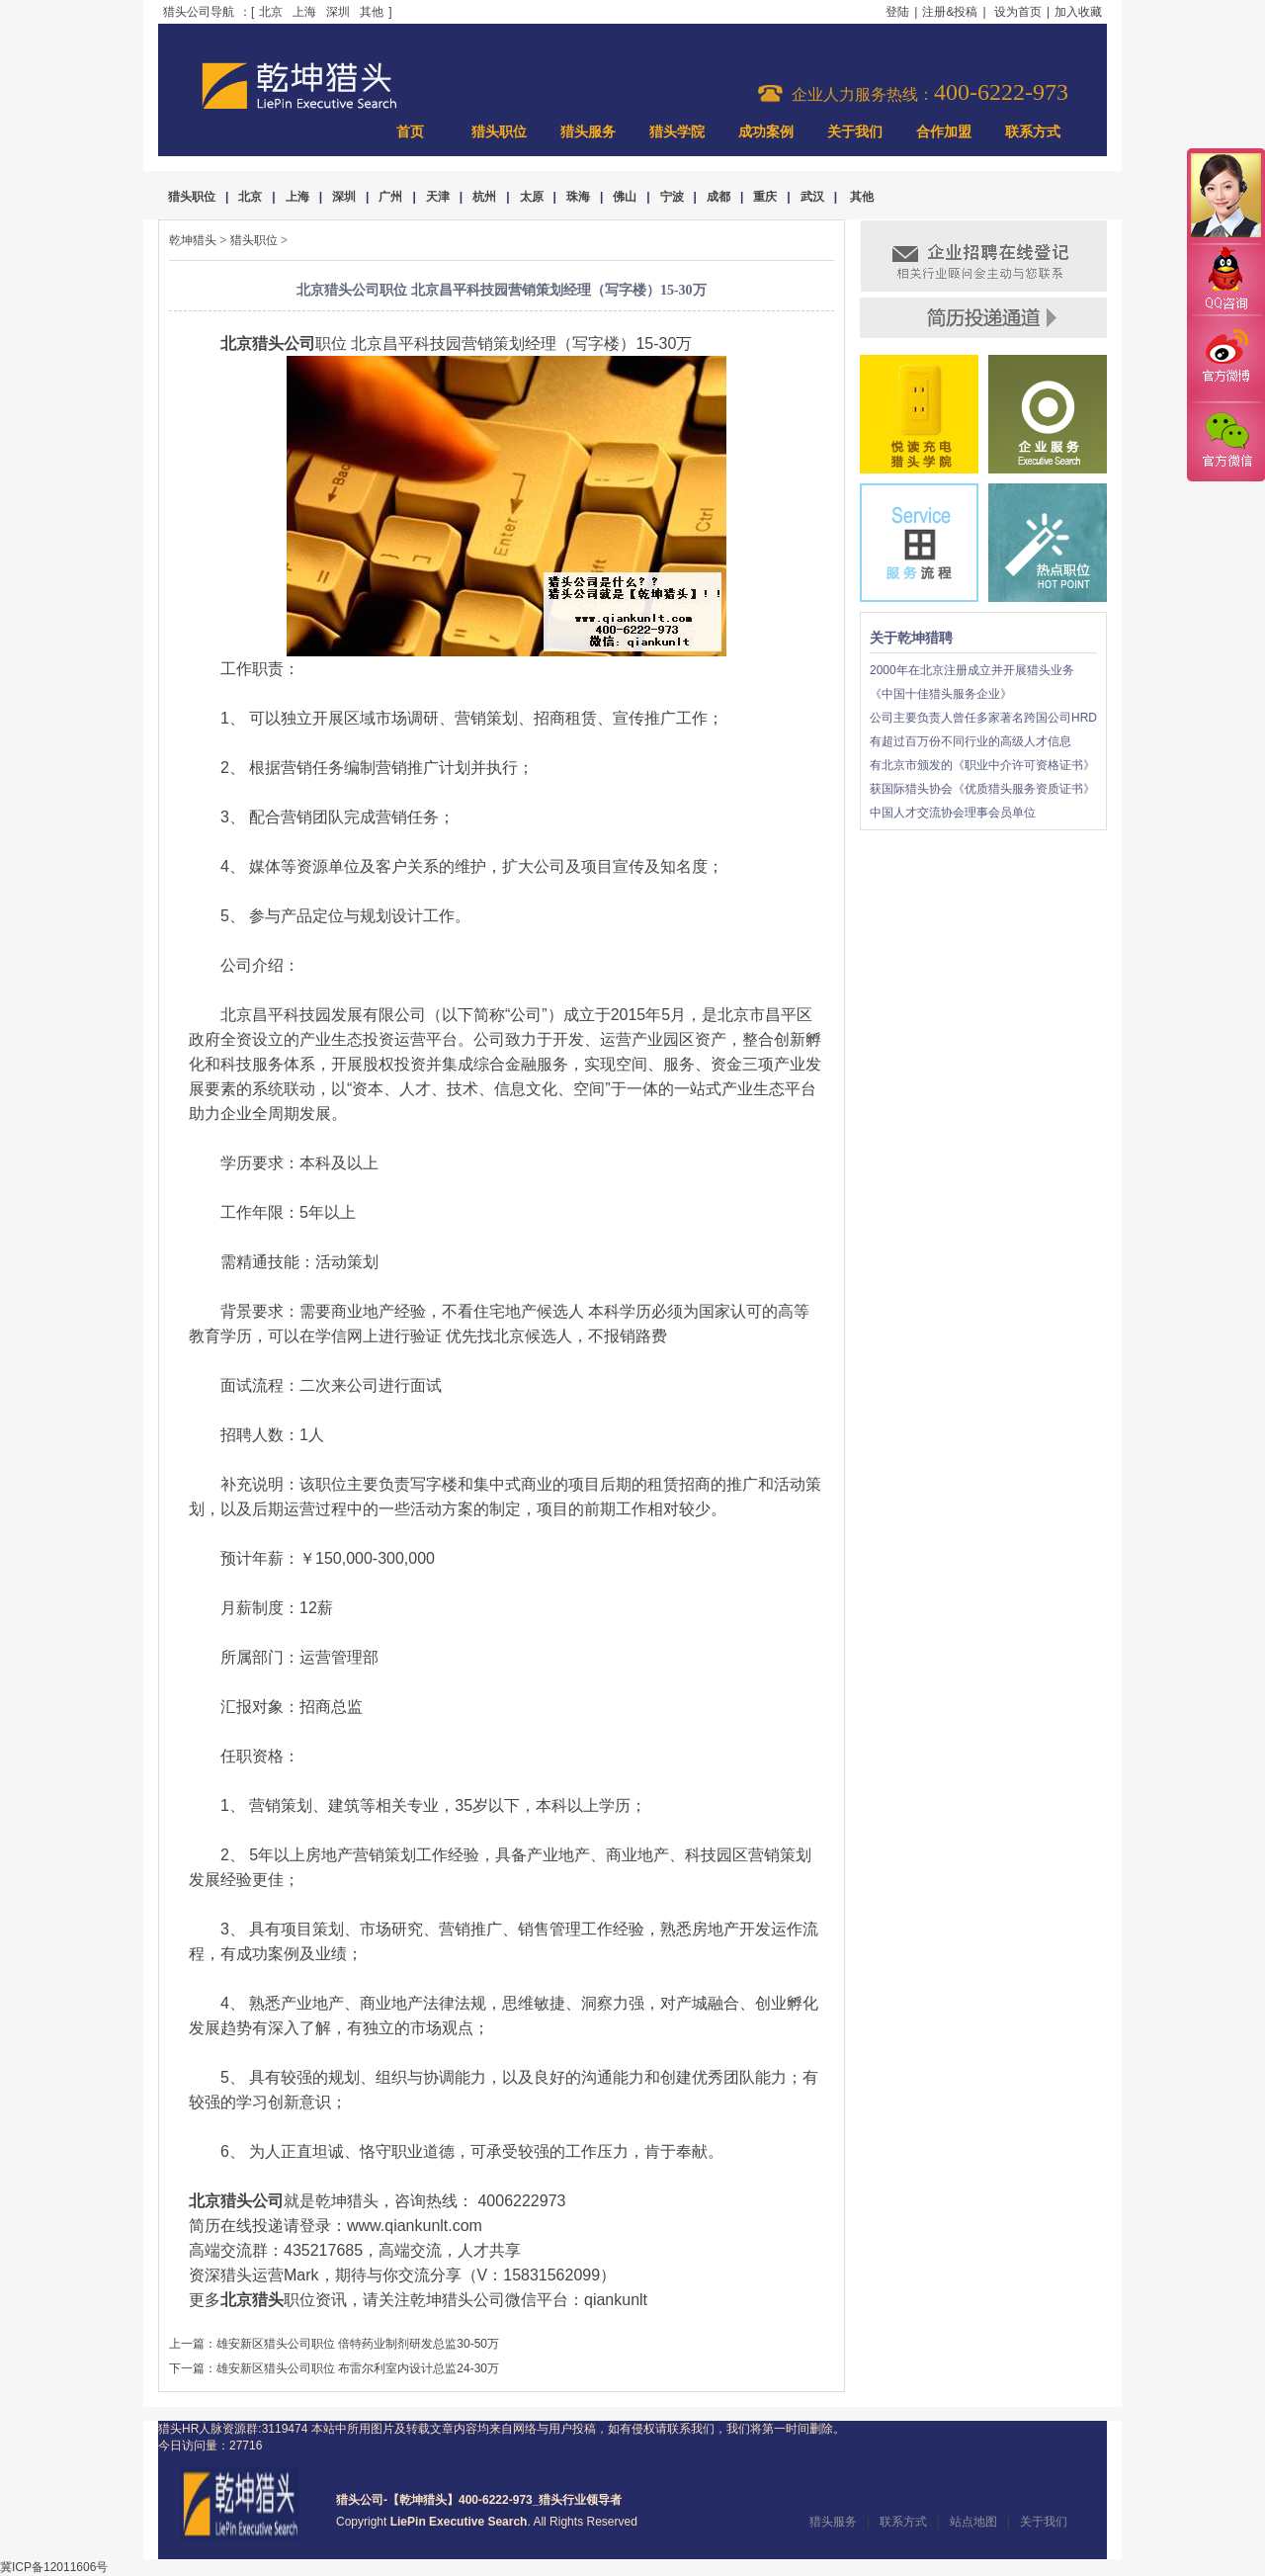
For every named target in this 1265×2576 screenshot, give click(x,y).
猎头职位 (499, 132)
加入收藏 (1078, 12)
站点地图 (973, 2522)
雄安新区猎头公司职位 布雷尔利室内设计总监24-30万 (357, 2368)
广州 (390, 197)
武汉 (812, 197)
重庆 (765, 197)
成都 (718, 197)
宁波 (672, 197)
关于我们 (855, 132)
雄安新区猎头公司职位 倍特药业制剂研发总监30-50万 (357, 2344)
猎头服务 (588, 132)
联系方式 (1032, 132)
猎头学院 (677, 132)
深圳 (338, 12)
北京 (271, 12)
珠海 (578, 197)
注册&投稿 (949, 12)
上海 (304, 12)
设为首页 (1018, 12)
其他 (371, 12)
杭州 (484, 197)
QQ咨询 (1225, 280)
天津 (438, 197)
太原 (532, 197)
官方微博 (1225, 358)
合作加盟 (943, 132)
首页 (410, 132)
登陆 (897, 12)
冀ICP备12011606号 (54, 2567)
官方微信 (1225, 440)
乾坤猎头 (192, 240)
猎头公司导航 (198, 12)
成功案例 (766, 132)
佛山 (624, 197)
